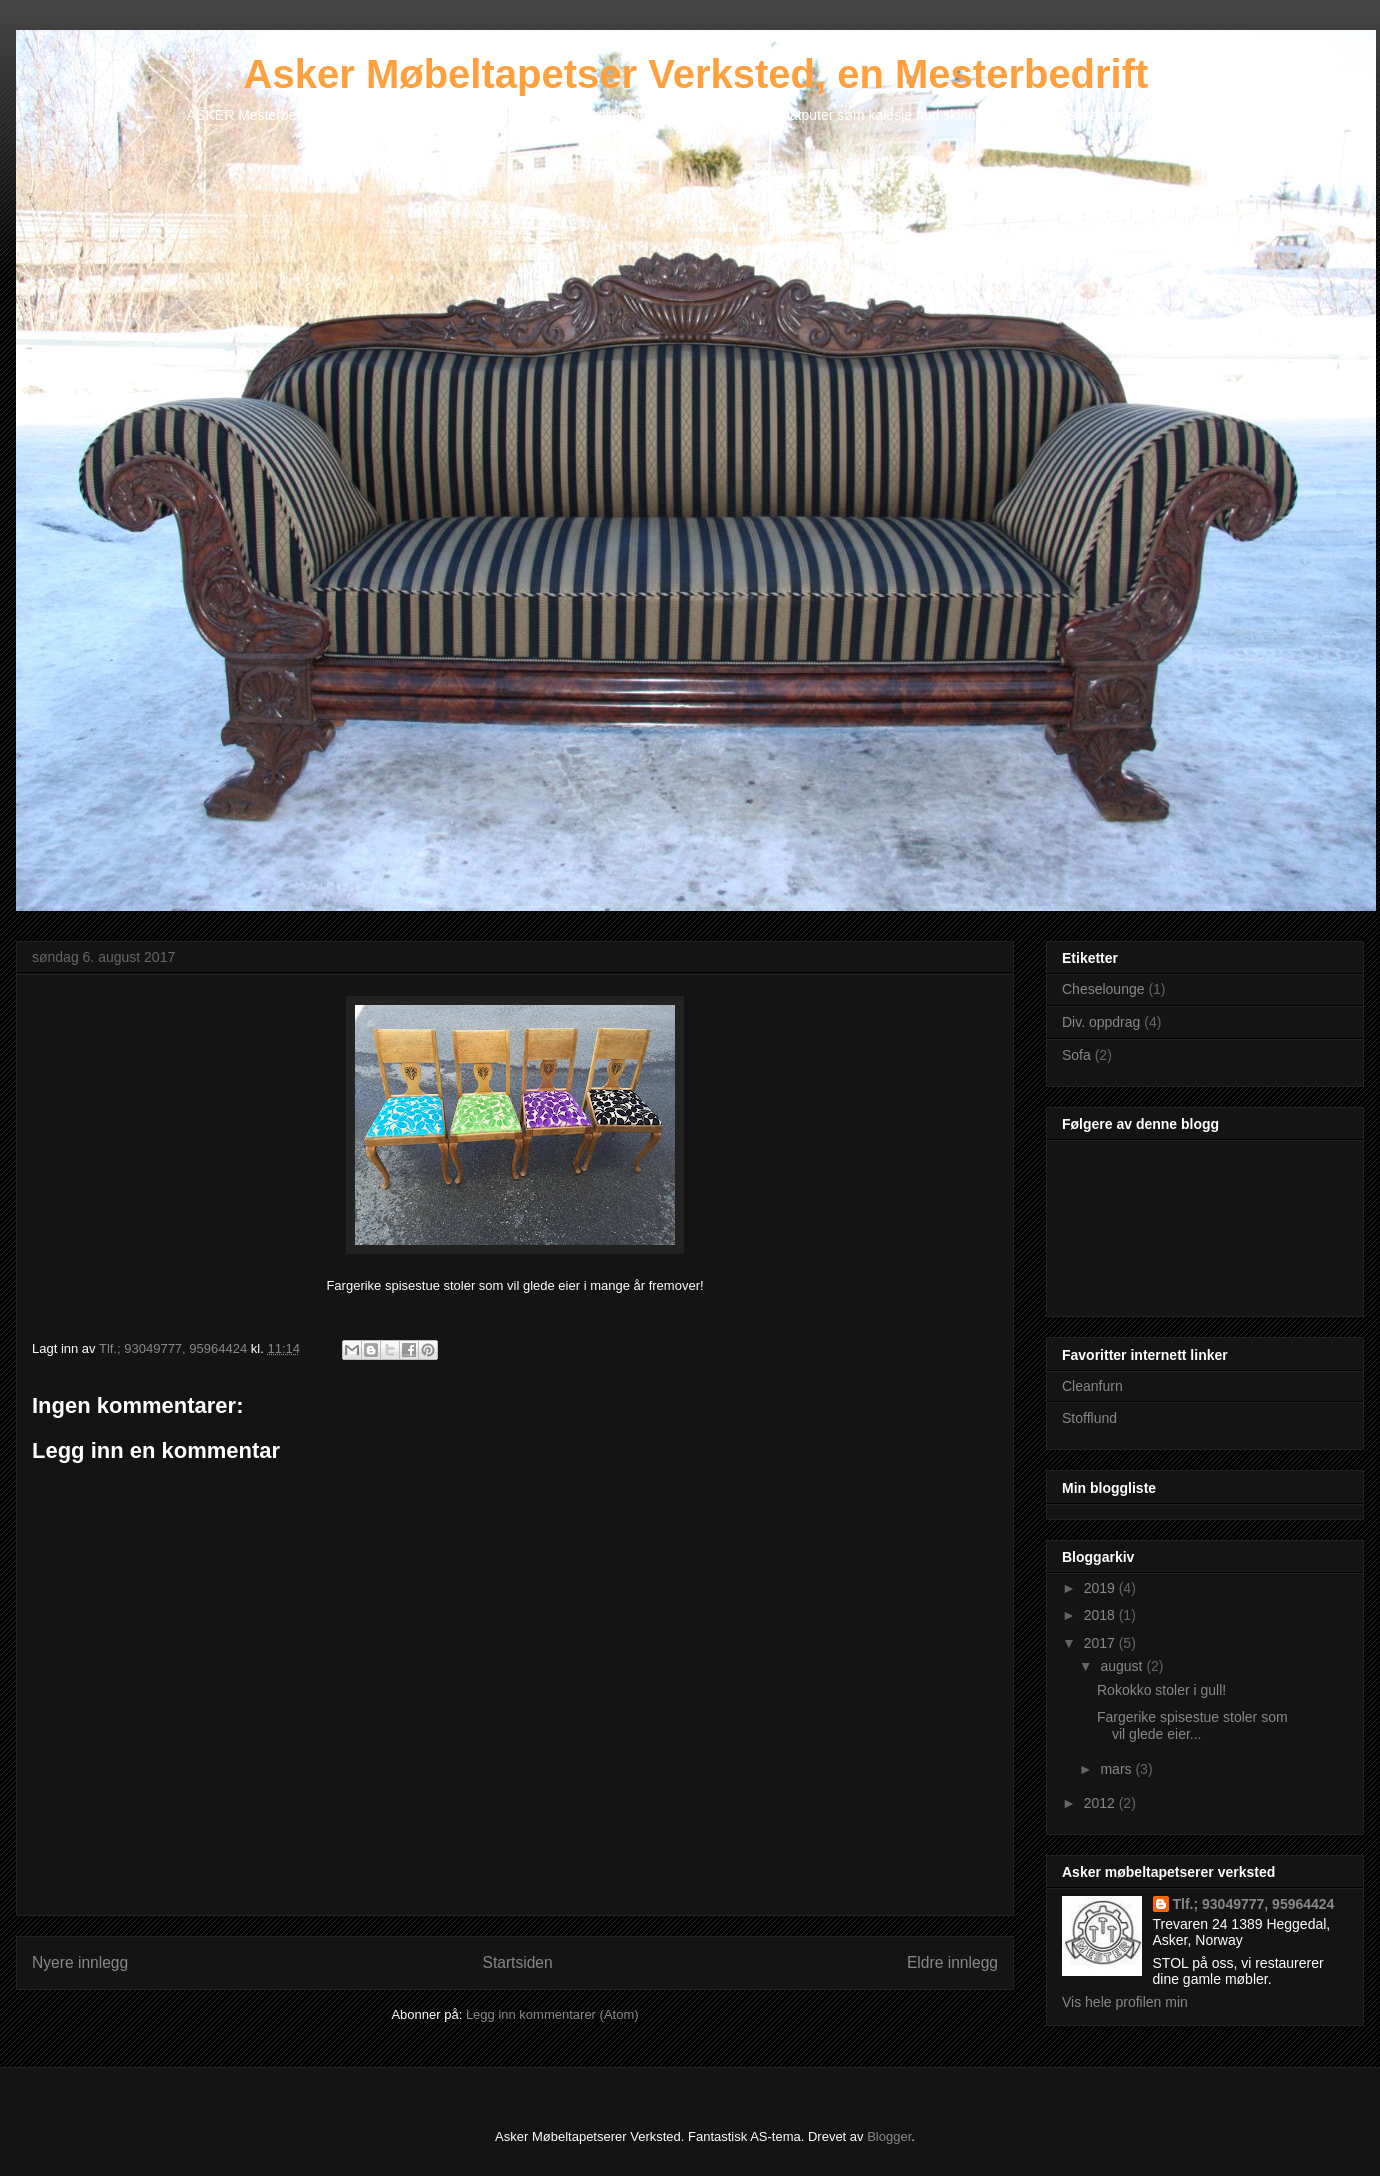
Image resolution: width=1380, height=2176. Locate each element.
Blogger (889, 2136)
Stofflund (1089, 1418)
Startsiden (517, 1962)
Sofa (1076, 1055)
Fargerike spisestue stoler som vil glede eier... (1192, 1725)
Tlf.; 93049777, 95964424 (1254, 1904)
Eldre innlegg (952, 1962)
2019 (1101, 1588)
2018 (1101, 1615)
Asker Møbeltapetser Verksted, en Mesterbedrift (696, 74)
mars (1117, 1769)
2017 (1101, 1643)
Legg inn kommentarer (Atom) (552, 2014)
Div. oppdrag (1101, 1022)
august (1123, 1666)
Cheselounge (1103, 989)
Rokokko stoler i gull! (1161, 1690)
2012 (1101, 1803)
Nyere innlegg (80, 1962)
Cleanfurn (1092, 1386)
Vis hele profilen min (1125, 2002)
